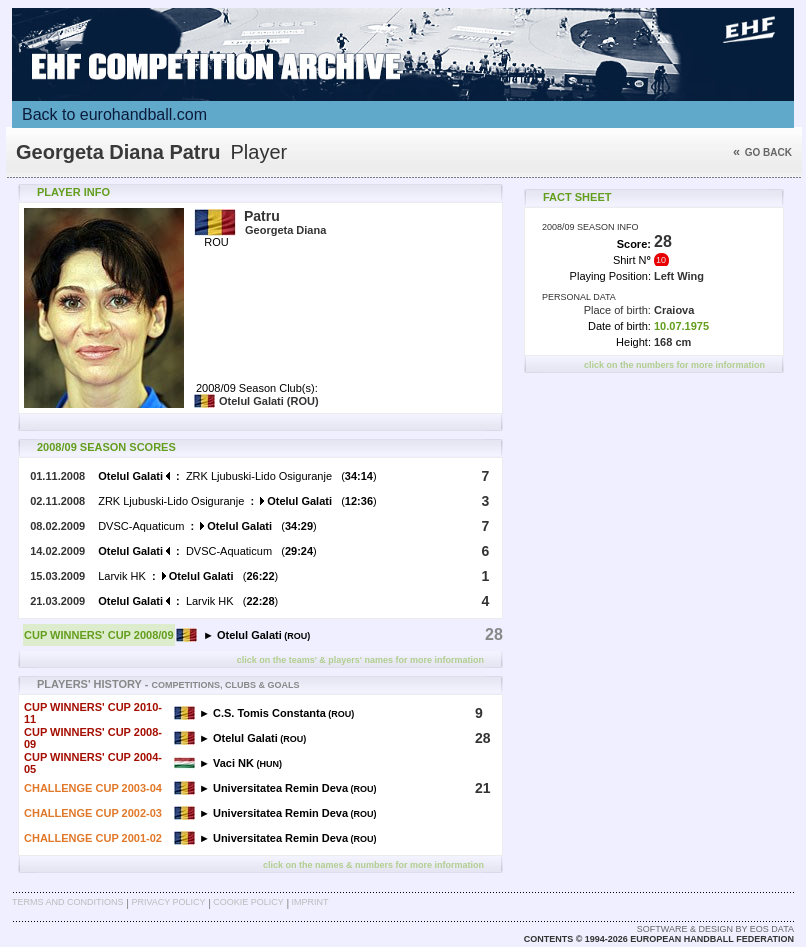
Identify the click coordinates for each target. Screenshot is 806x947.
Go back (762, 152)
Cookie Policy (248, 902)
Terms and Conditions (68, 902)
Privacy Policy (168, 902)
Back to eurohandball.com (114, 114)
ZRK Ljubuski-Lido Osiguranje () (237, 476)
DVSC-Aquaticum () (207, 526)
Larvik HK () (188, 576)
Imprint (310, 902)
